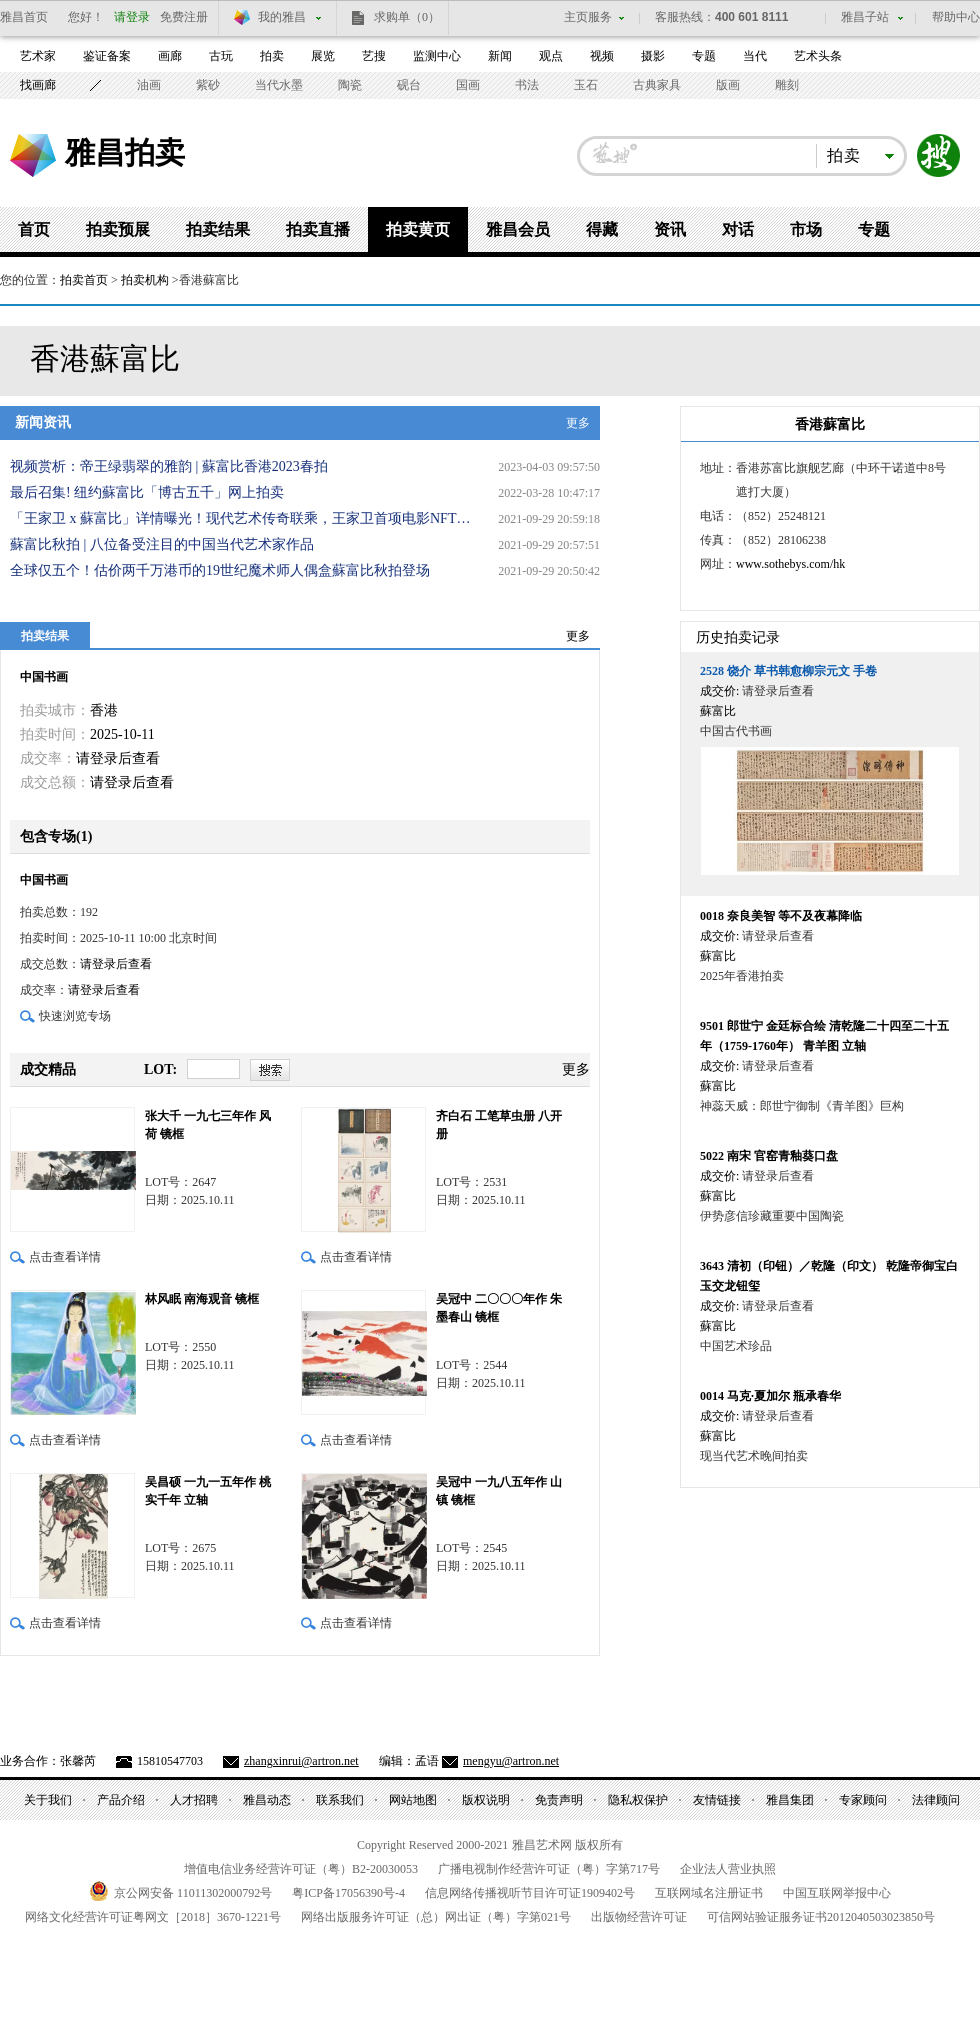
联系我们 (340, 1800)
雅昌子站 (865, 17)
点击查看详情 (65, 1257)
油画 (149, 85)
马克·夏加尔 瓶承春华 (770, 1396)
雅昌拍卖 (125, 152)
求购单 (407, 17)
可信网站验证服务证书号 (821, 1917)
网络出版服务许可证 (436, 1917)
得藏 (602, 229)
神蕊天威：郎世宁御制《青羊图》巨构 (802, 1106)
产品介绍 (121, 1800)
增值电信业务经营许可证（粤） (301, 1869)
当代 (755, 56)
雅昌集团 (790, 1800)
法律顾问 (936, 1800)
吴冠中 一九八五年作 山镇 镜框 (499, 1491)
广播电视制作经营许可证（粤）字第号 (549, 1869)
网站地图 (413, 1800)
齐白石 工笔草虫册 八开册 (499, 1125)
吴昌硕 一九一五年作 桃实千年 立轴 (208, 1491)
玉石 (586, 85)
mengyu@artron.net (511, 1761)
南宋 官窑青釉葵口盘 (769, 1156)
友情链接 (717, 1800)
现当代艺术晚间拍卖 (754, 1456)
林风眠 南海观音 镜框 (202, 1299)
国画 (468, 85)
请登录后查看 (118, 758)
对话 (738, 229)
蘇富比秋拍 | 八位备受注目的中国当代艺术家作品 (162, 544)
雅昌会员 (518, 229)
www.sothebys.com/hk (790, 564)
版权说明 (486, 1800)
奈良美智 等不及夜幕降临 (781, 916)
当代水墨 (279, 85)
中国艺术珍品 (736, 1346)
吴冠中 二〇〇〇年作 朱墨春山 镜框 (499, 1308)
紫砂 (208, 85)
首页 (34, 229)
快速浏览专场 (75, 1016)
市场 (806, 229)
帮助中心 (956, 17)
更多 (578, 423)
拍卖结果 (218, 229)
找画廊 (38, 85)
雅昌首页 (24, 17)
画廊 (170, 56)
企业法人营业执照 (728, 1869)
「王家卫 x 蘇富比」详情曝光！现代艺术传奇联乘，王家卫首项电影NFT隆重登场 (245, 518)
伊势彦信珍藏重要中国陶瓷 (772, 1216)
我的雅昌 (282, 17)
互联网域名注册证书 (709, 1893)
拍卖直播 (318, 229)
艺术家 (38, 56)
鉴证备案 (107, 56)
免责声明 (559, 1800)
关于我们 (48, 1800)
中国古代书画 (736, 731)
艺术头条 (818, 56)
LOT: (160, 1069)
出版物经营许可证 (639, 1917)
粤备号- (348, 1893)
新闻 (500, 56)
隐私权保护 (638, 1800)
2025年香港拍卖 (742, 976)
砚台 (409, 85)
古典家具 (657, 85)
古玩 (221, 56)
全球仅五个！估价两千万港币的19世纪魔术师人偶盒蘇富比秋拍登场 (220, 570)
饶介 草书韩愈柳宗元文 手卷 (788, 671)
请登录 (132, 17)
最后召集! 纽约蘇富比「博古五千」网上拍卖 (147, 492)
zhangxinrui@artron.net (301, 1761)
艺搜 (374, 56)
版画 (728, 85)
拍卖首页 (84, 280)
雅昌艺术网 (33, 155)
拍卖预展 (118, 229)
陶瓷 (350, 85)
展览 (323, 56)
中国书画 (44, 677)
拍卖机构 (145, 280)
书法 (527, 85)
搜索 (939, 156)
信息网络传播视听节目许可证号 (530, 1893)
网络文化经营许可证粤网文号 (153, 1917)
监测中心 (437, 56)
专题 (704, 56)
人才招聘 (194, 1800)
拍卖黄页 (418, 229)
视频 (602, 56)
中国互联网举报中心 (837, 1893)
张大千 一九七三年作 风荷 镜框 (208, 1125)
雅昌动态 (267, 1800)
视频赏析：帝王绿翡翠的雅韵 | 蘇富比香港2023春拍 (169, 466)
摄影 (653, 56)
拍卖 (272, 56)
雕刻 (787, 85)
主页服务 (588, 17)
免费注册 (184, 17)
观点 (551, 56)
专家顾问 (863, 1800)
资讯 (670, 229)
